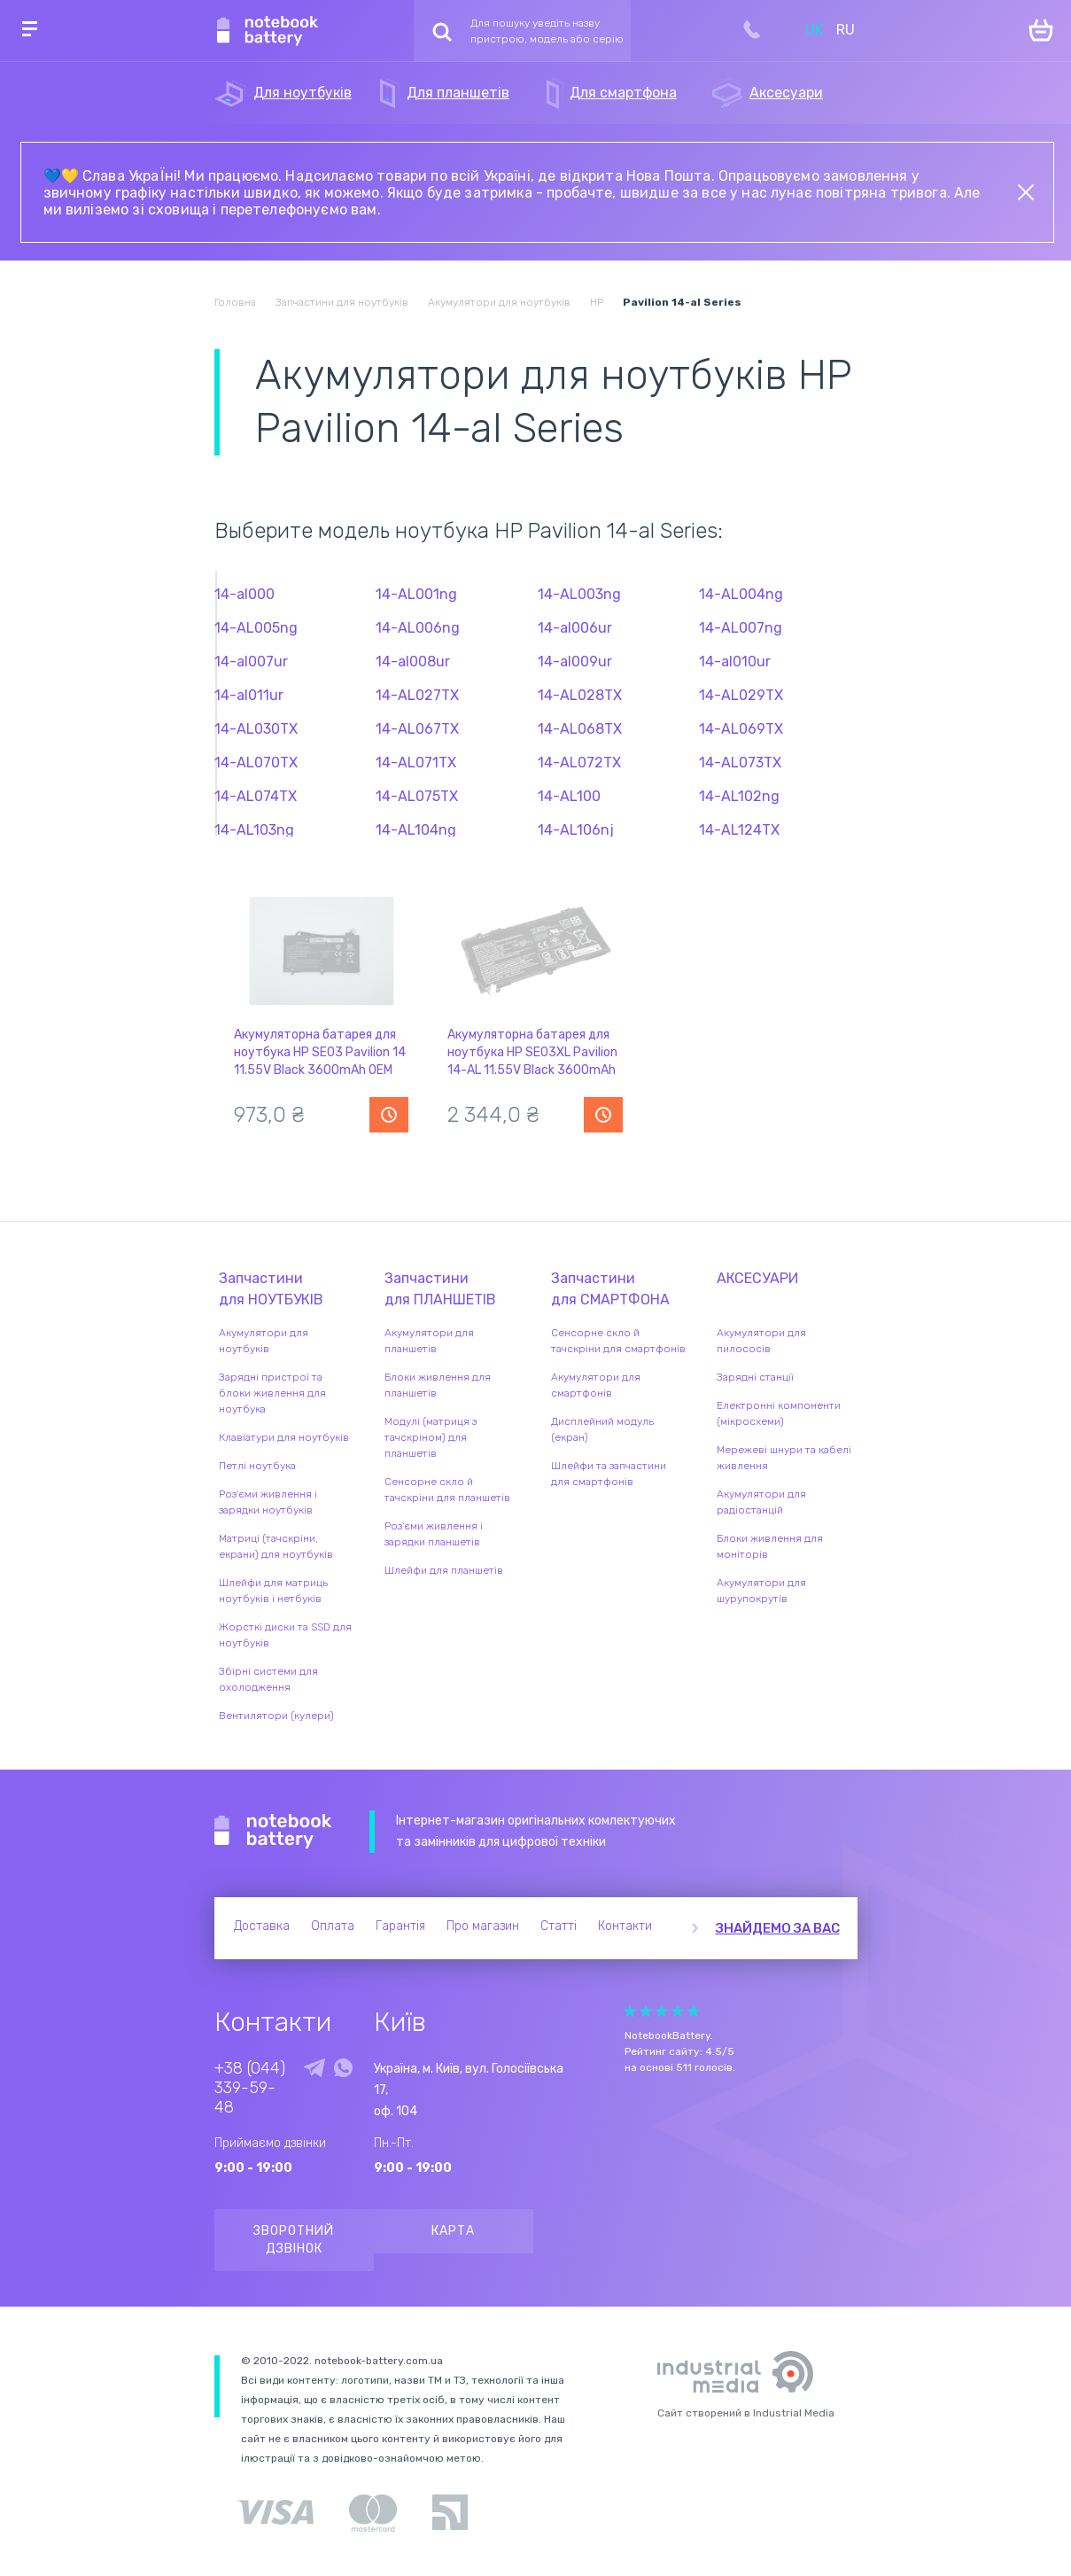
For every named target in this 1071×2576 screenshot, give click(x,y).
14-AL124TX (739, 829)
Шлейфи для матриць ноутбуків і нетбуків (273, 1590)
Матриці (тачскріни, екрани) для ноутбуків (276, 1546)
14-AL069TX (741, 728)
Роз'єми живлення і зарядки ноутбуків (268, 1502)
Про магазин (482, 1926)
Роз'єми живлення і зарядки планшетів (433, 1534)
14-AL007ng (740, 627)
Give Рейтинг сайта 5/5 (694, 2011)
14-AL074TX (255, 796)
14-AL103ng (254, 829)
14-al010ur (735, 661)
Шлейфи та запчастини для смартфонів (608, 1473)
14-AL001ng (416, 594)
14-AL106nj (576, 829)
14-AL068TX (580, 728)
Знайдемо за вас (778, 1928)
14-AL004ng (741, 594)
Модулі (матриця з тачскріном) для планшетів (430, 1437)
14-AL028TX (580, 695)
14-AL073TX (740, 762)
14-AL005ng (256, 627)
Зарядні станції (755, 1377)
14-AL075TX (417, 796)
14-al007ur (251, 661)
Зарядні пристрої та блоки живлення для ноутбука (272, 1393)
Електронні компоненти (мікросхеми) (779, 1413)
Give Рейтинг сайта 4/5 (678, 2011)
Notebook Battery (273, 1831)
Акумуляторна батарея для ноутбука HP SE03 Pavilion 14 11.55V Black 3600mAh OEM (320, 1052)
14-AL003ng (579, 594)
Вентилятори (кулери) (276, 1715)
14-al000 (244, 594)
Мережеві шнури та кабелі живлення (784, 1458)
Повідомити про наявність (388, 1114)
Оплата (332, 1926)
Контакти (625, 1926)
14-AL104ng (416, 829)
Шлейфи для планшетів (443, 1570)
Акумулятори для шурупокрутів (761, 1590)
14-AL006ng (418, 627)
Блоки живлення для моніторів (770, 1546)
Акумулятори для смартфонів (595, 1385)
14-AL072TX (579, 762)
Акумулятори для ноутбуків (263, 1341)
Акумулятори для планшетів (429, 1341)
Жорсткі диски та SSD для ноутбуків (285, 1635)
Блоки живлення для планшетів (437, 1385)
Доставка (262, 1926)
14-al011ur (248, 695)
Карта (453, 2230)
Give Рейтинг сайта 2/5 (646, 2011)
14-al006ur (575, 627)
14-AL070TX (256, 762)
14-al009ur (575, 661)
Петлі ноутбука (257, 1465)
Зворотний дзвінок (293, 2239)
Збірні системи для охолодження (268, 1679)
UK (814, 29)
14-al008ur (413, 661)
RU (845, 29)
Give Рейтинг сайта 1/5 (630, 2011)
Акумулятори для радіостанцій (761, 1502)
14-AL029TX (741, 695)
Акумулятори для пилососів (761, 1341)
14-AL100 (569, 796)
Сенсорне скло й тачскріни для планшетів (447, 1489)
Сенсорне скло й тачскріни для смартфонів (618, 1341)
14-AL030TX (256, 728)
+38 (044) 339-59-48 (249, 2087)
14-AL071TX (416, 762)
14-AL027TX (417, 695)
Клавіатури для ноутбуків (284, 1437)
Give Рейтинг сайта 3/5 (662, 2011)
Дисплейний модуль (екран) (602, 1429)
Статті (558, 1926)
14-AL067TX (417, 728)
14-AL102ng (739, 796)
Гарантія (400, 1926)
